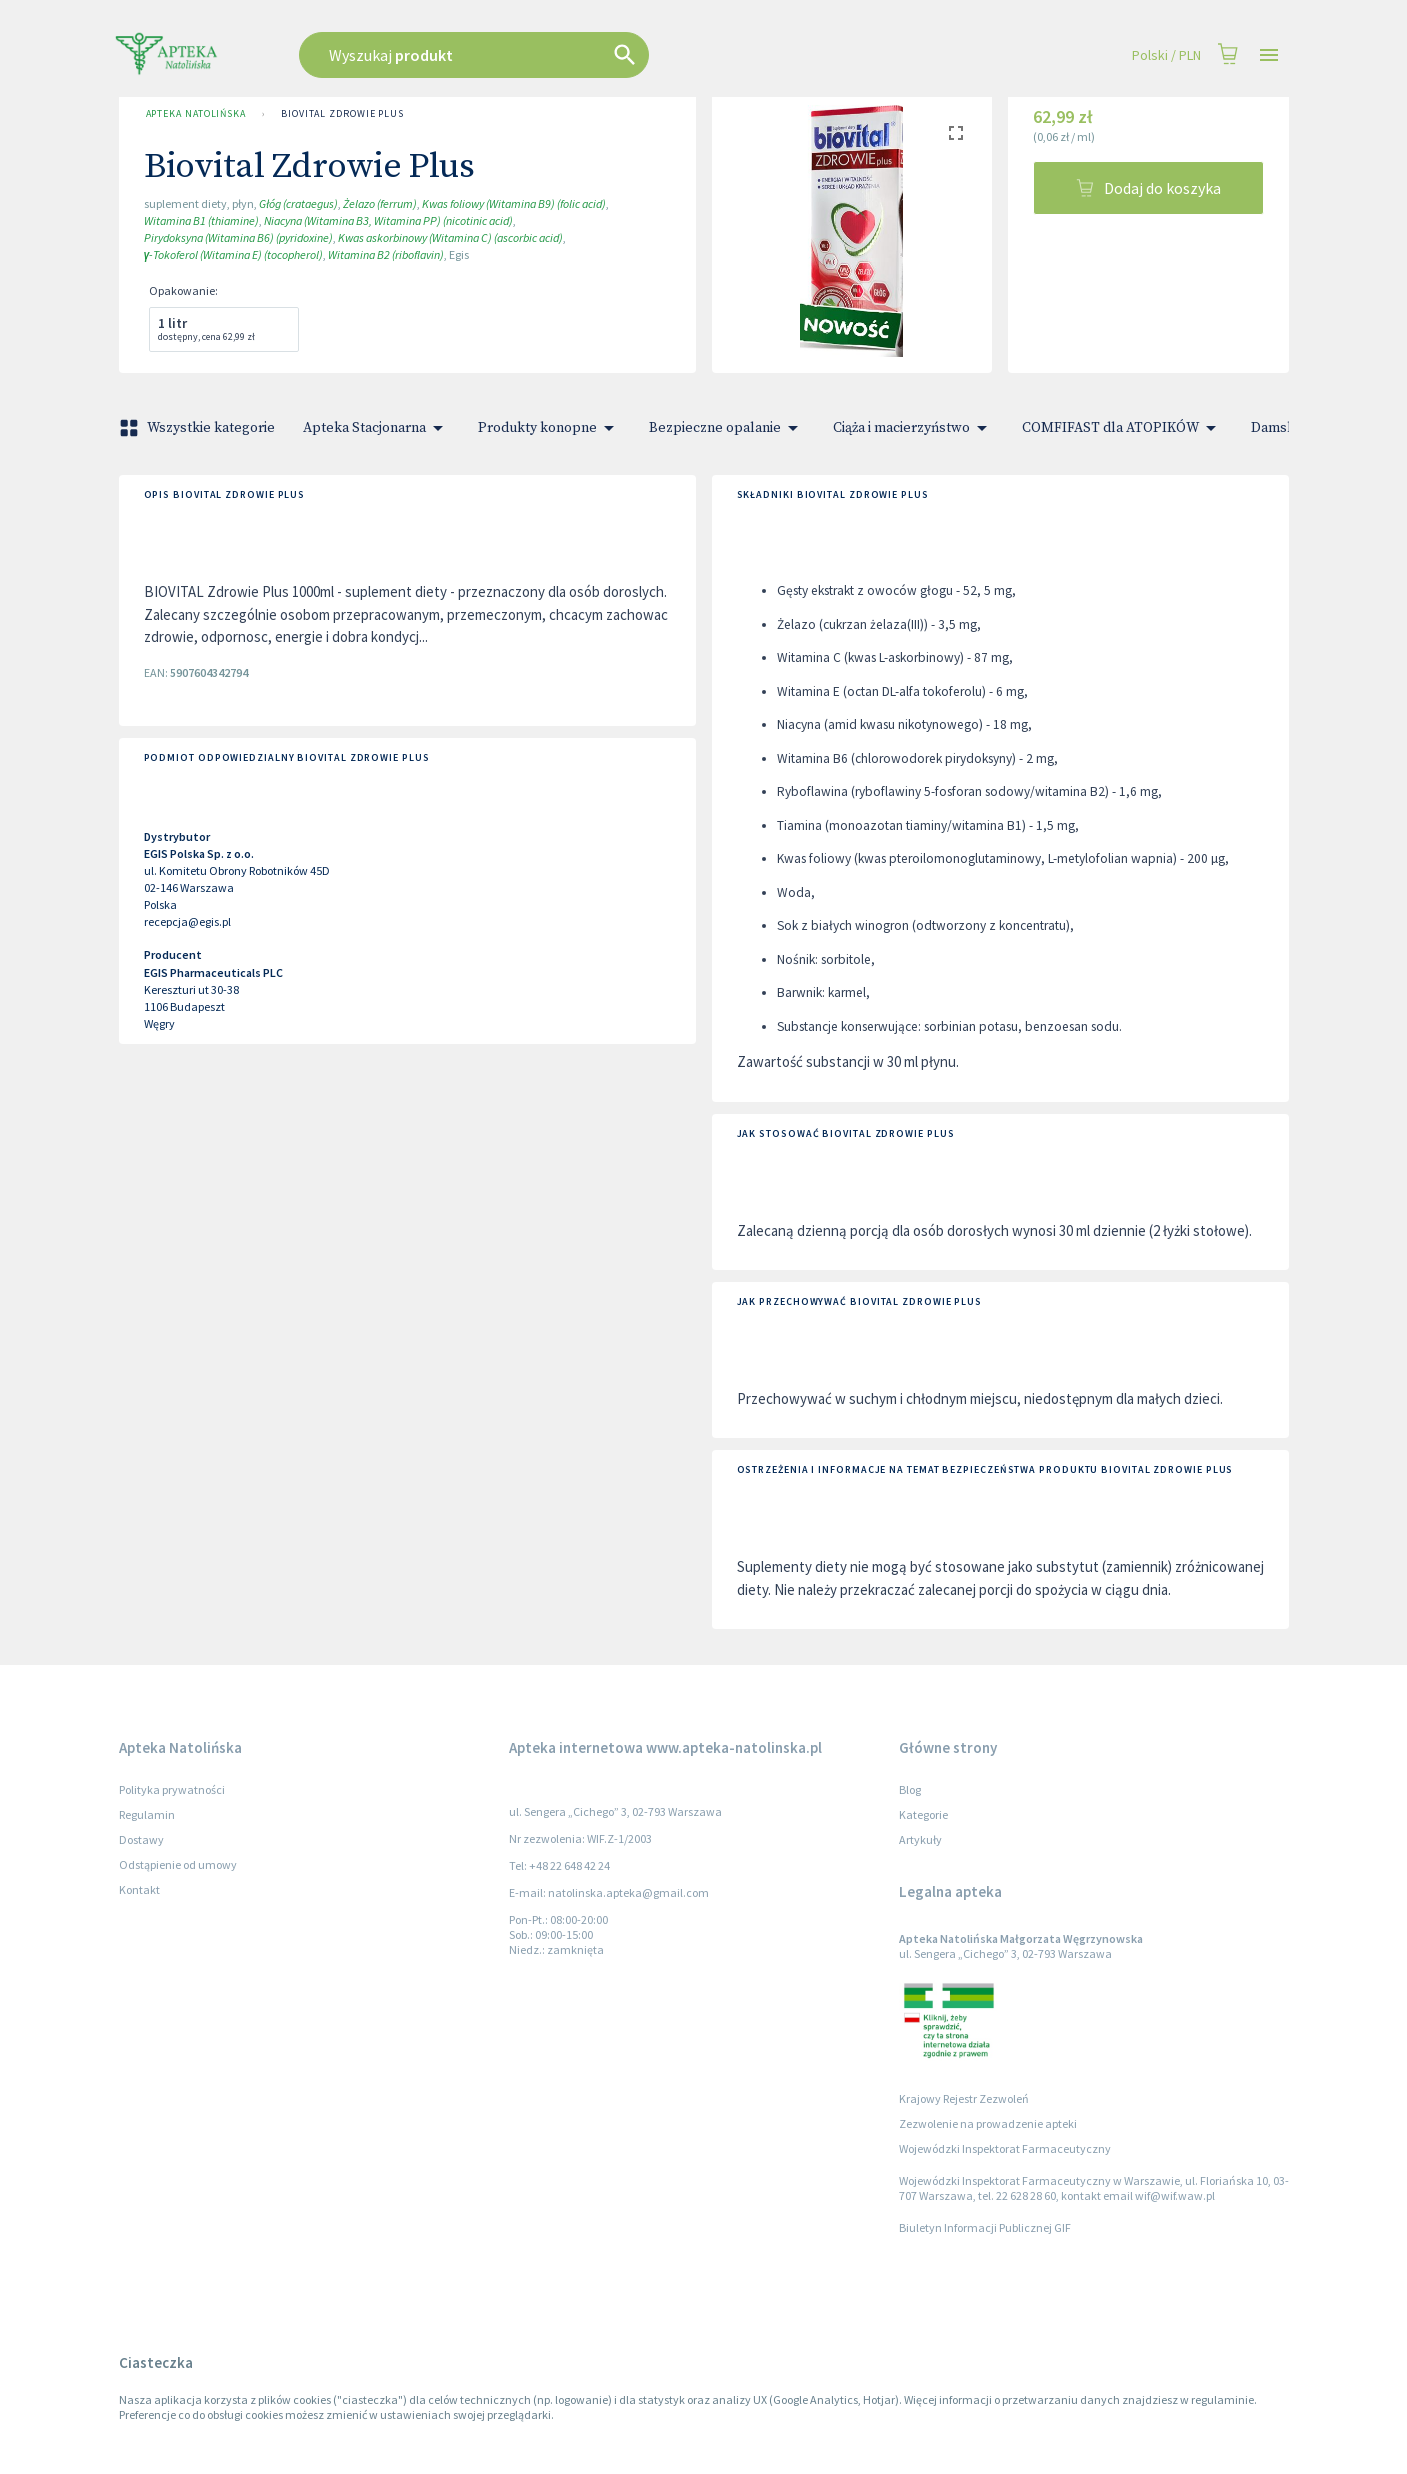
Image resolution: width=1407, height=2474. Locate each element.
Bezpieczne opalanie (727, 428)
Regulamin (147, 1814)
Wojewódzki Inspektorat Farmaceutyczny (1005, 2148)
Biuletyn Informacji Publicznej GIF (985, 2227)
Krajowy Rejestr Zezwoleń (964, 2098)
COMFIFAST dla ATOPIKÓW (1122, 428)
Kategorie (923, 1814)
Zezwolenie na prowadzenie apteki (988, 2123)
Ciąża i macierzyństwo (913, 428)
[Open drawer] (1269, 55)
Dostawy (141, 1839)
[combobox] (575, 55)
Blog (910, 1789)
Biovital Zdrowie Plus (342, 114)
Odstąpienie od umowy (178, 1864)
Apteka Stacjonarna (376, 428)
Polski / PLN (1166, 55)
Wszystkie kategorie (199, 428)
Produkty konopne (549, 428)
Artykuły (920, 1839)
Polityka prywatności (172, 1789)
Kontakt (139, 1889)
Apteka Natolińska (196, 114)
